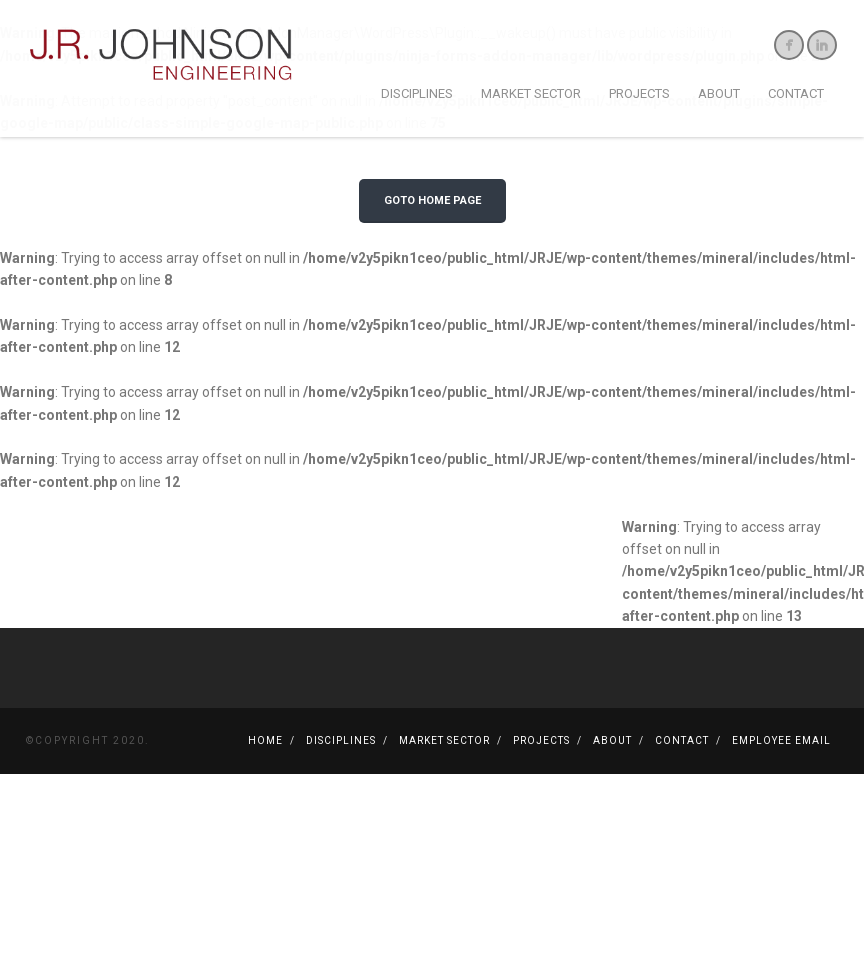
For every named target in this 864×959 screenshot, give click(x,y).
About (719, 93)
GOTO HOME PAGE (432, 270)
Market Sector (531, 93)
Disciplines (417, 93)
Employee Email (781, 810)
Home (265, 810)
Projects (639, 93)
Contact (796, 93)
